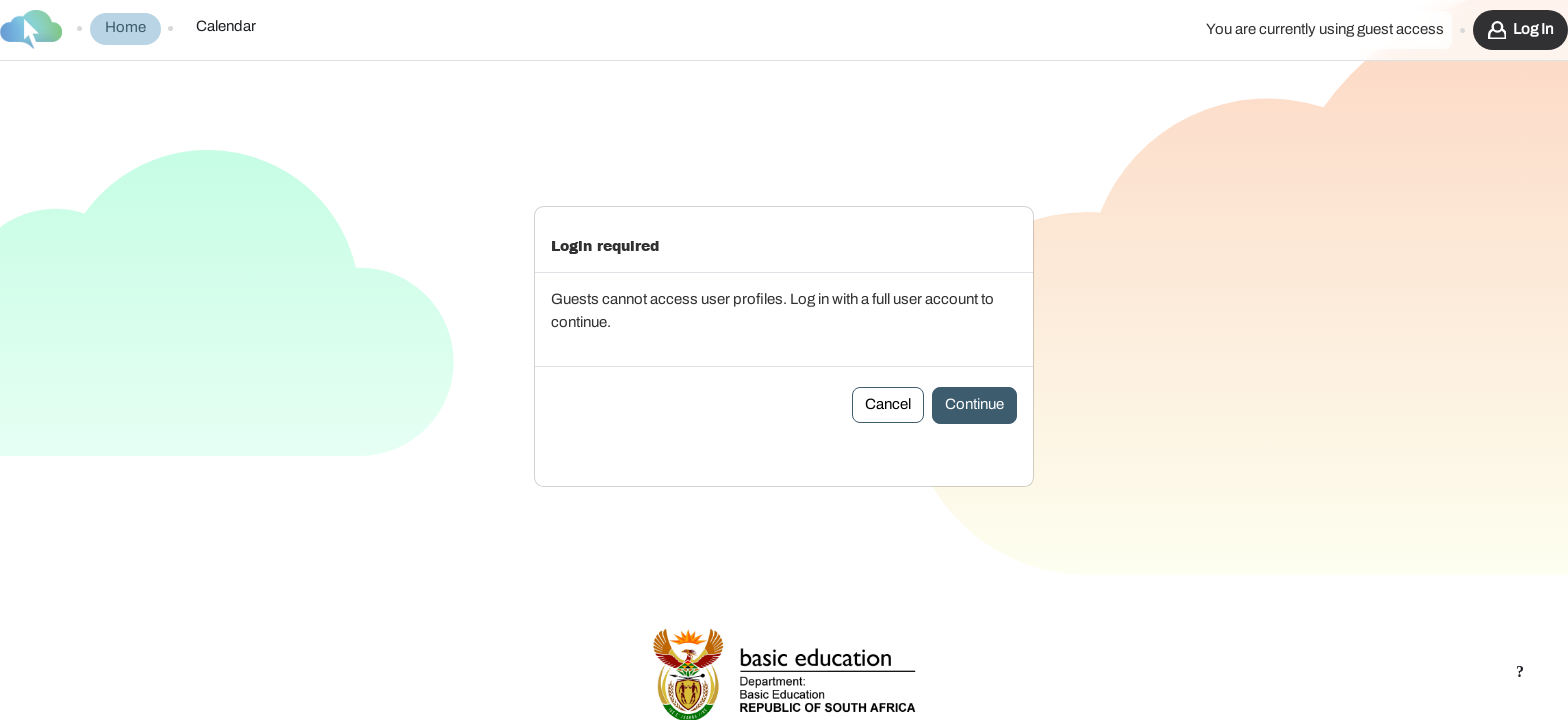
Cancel (888, 362)
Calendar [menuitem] (226, 26)
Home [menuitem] (125, 27)
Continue (974, 362)
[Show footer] (1520, 672)
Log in (1533, 29)
